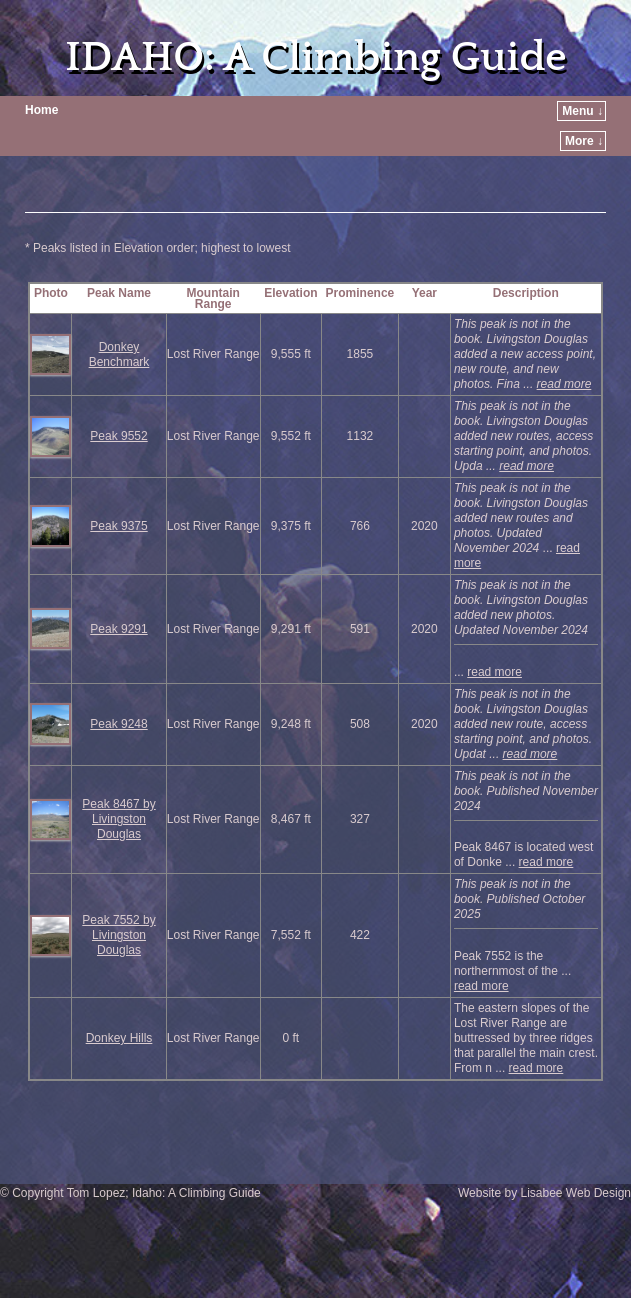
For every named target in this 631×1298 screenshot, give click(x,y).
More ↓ (584, 141)
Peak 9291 (118, 629)
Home (41, 110)
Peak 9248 (118, 724)
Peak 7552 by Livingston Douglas (118, 935)
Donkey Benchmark (119, 354)
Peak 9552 (118, 436)
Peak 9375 (118, 526)
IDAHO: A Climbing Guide (315, 57)
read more (564, 384)
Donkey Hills (119, 1038)
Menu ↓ (582, 111)
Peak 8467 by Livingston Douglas (118, 819)
